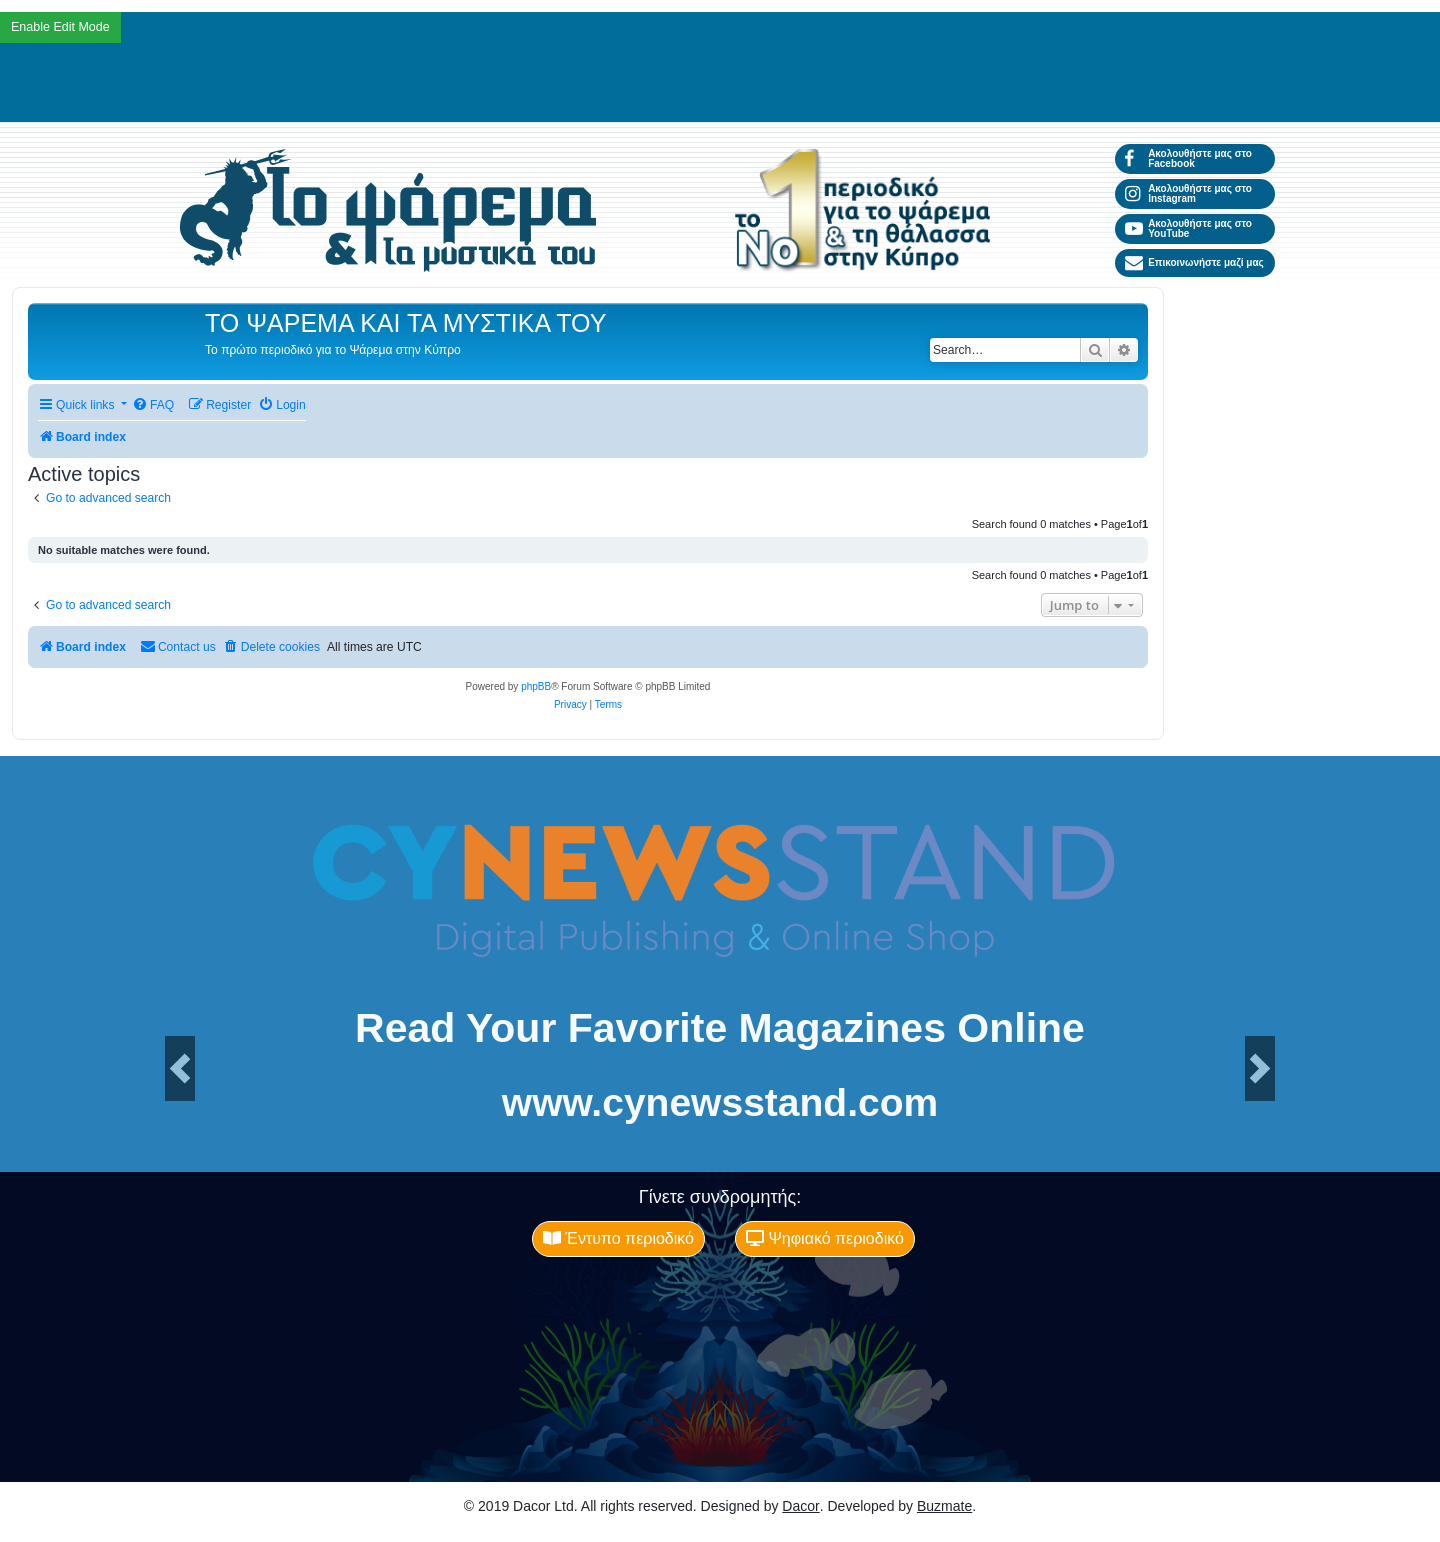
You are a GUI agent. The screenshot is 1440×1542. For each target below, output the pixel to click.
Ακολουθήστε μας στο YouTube (1188, 228)
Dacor (800, 1506)
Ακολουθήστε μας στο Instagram (1188, 193)
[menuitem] (153, 405)
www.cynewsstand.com (720, 1102)
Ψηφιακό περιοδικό (825, 1238)
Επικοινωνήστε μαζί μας (1194, 263)
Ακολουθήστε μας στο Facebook (1188, 158)
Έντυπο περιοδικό (618, 1238)
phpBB (536, 686)
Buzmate (944, 1506)
